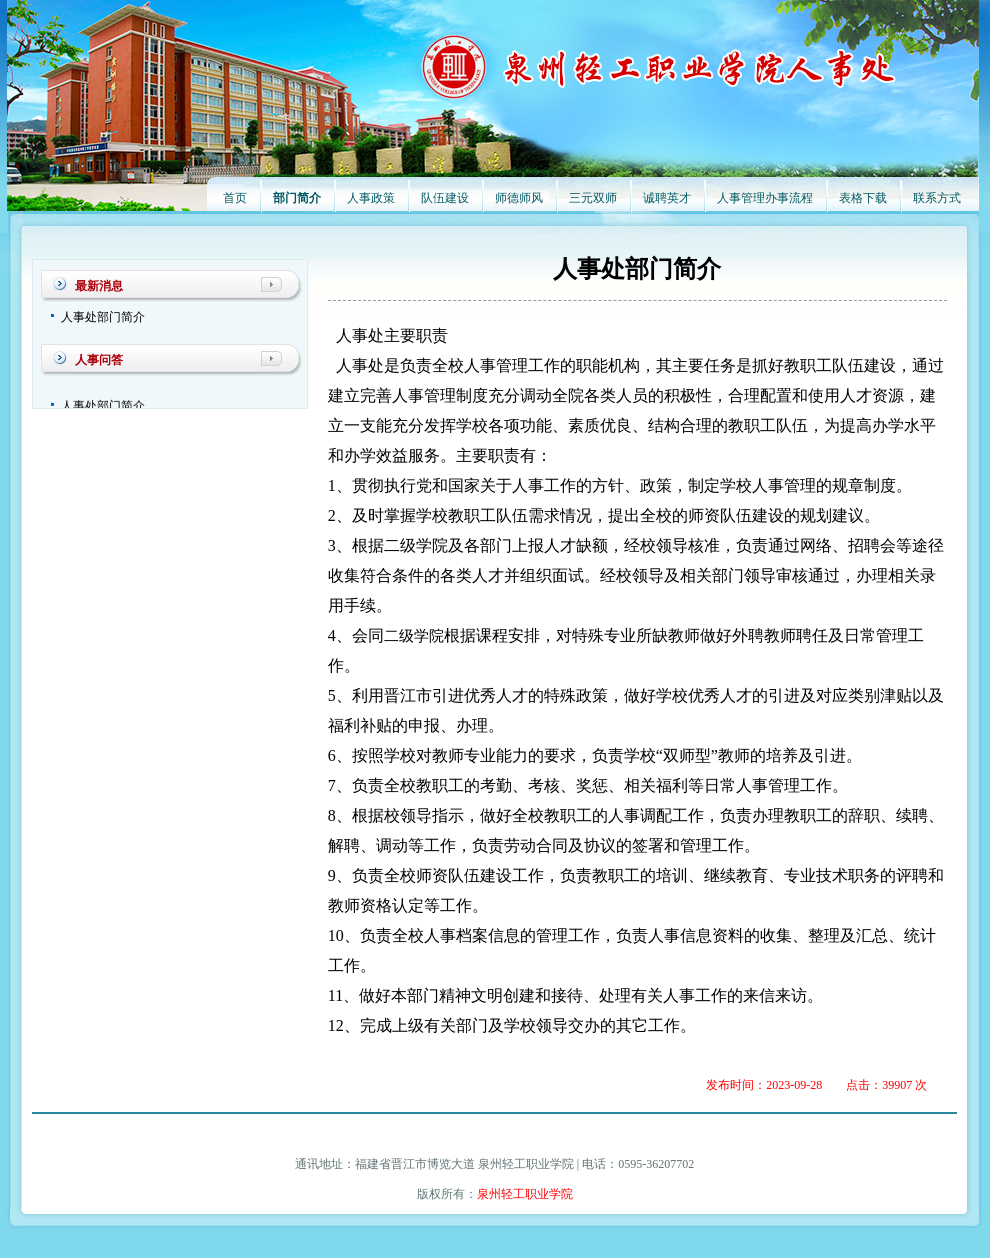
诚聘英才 (667, 198)
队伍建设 (445, 198)
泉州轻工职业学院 (525, 1194)
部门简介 (297, 198)
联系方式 (937, 198)
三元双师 (593, 198)
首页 (235, 198)
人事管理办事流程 (765, 198)
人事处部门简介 (103, 317)
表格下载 (863, 198)
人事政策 (371, 198)
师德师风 (519, 198)
